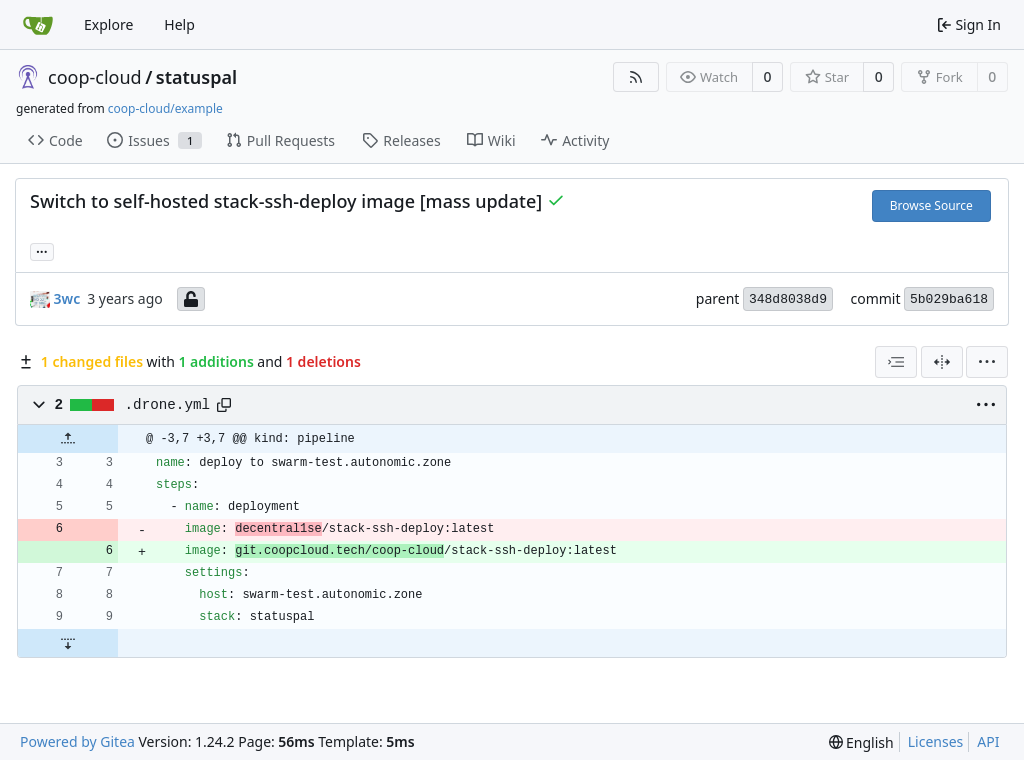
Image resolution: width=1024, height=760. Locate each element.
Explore (108, 24)
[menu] (987, 362)
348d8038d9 (788, 299)
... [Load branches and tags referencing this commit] (42, 250)
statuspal (196, 77)
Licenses (936, 741)
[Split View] (942, 362)
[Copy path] (224, 405)
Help (179, 24)
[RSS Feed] (636, 77)
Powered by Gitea (77, 741)
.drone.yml (168, 405)
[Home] (38, 25)
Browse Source (931, 205)
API (988, 741)
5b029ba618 (949, 299)
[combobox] (896, 362)
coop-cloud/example (165, 108)
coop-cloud (95, 77)
